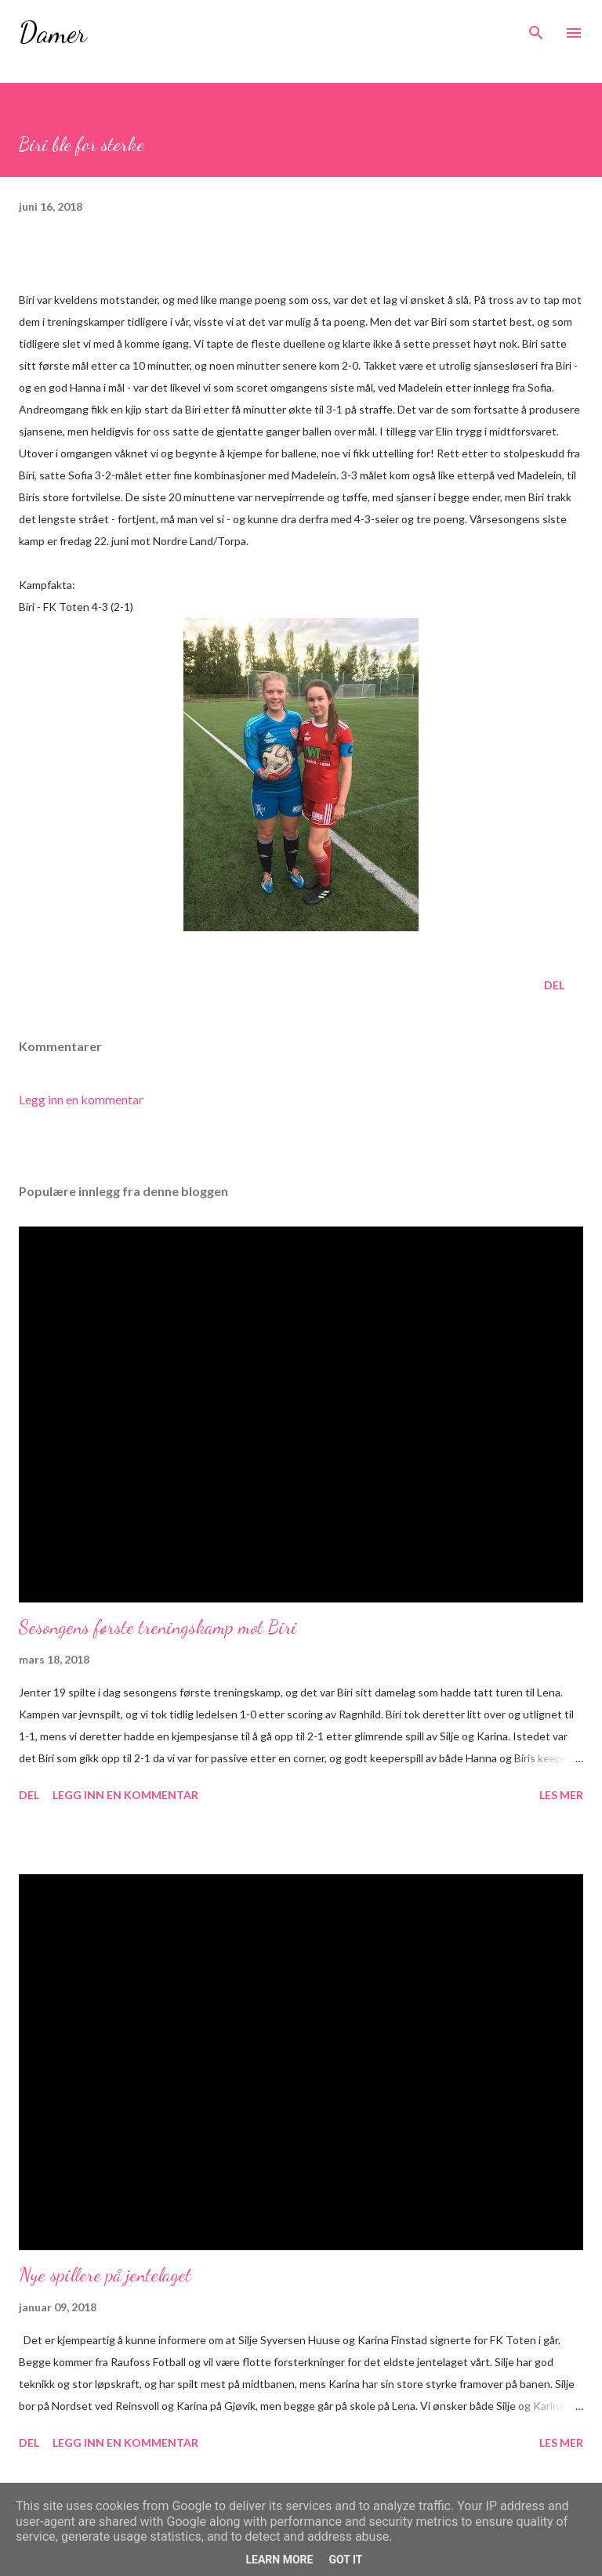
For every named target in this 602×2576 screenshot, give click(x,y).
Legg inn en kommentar (81, 1099)
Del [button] (554, 985)
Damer (53, 32)
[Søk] (536, 28)
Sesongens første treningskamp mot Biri (158, 1627)
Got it (345, 2559)
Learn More (279, 2559)
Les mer (561, 1794)
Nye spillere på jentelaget (105, 2274)
